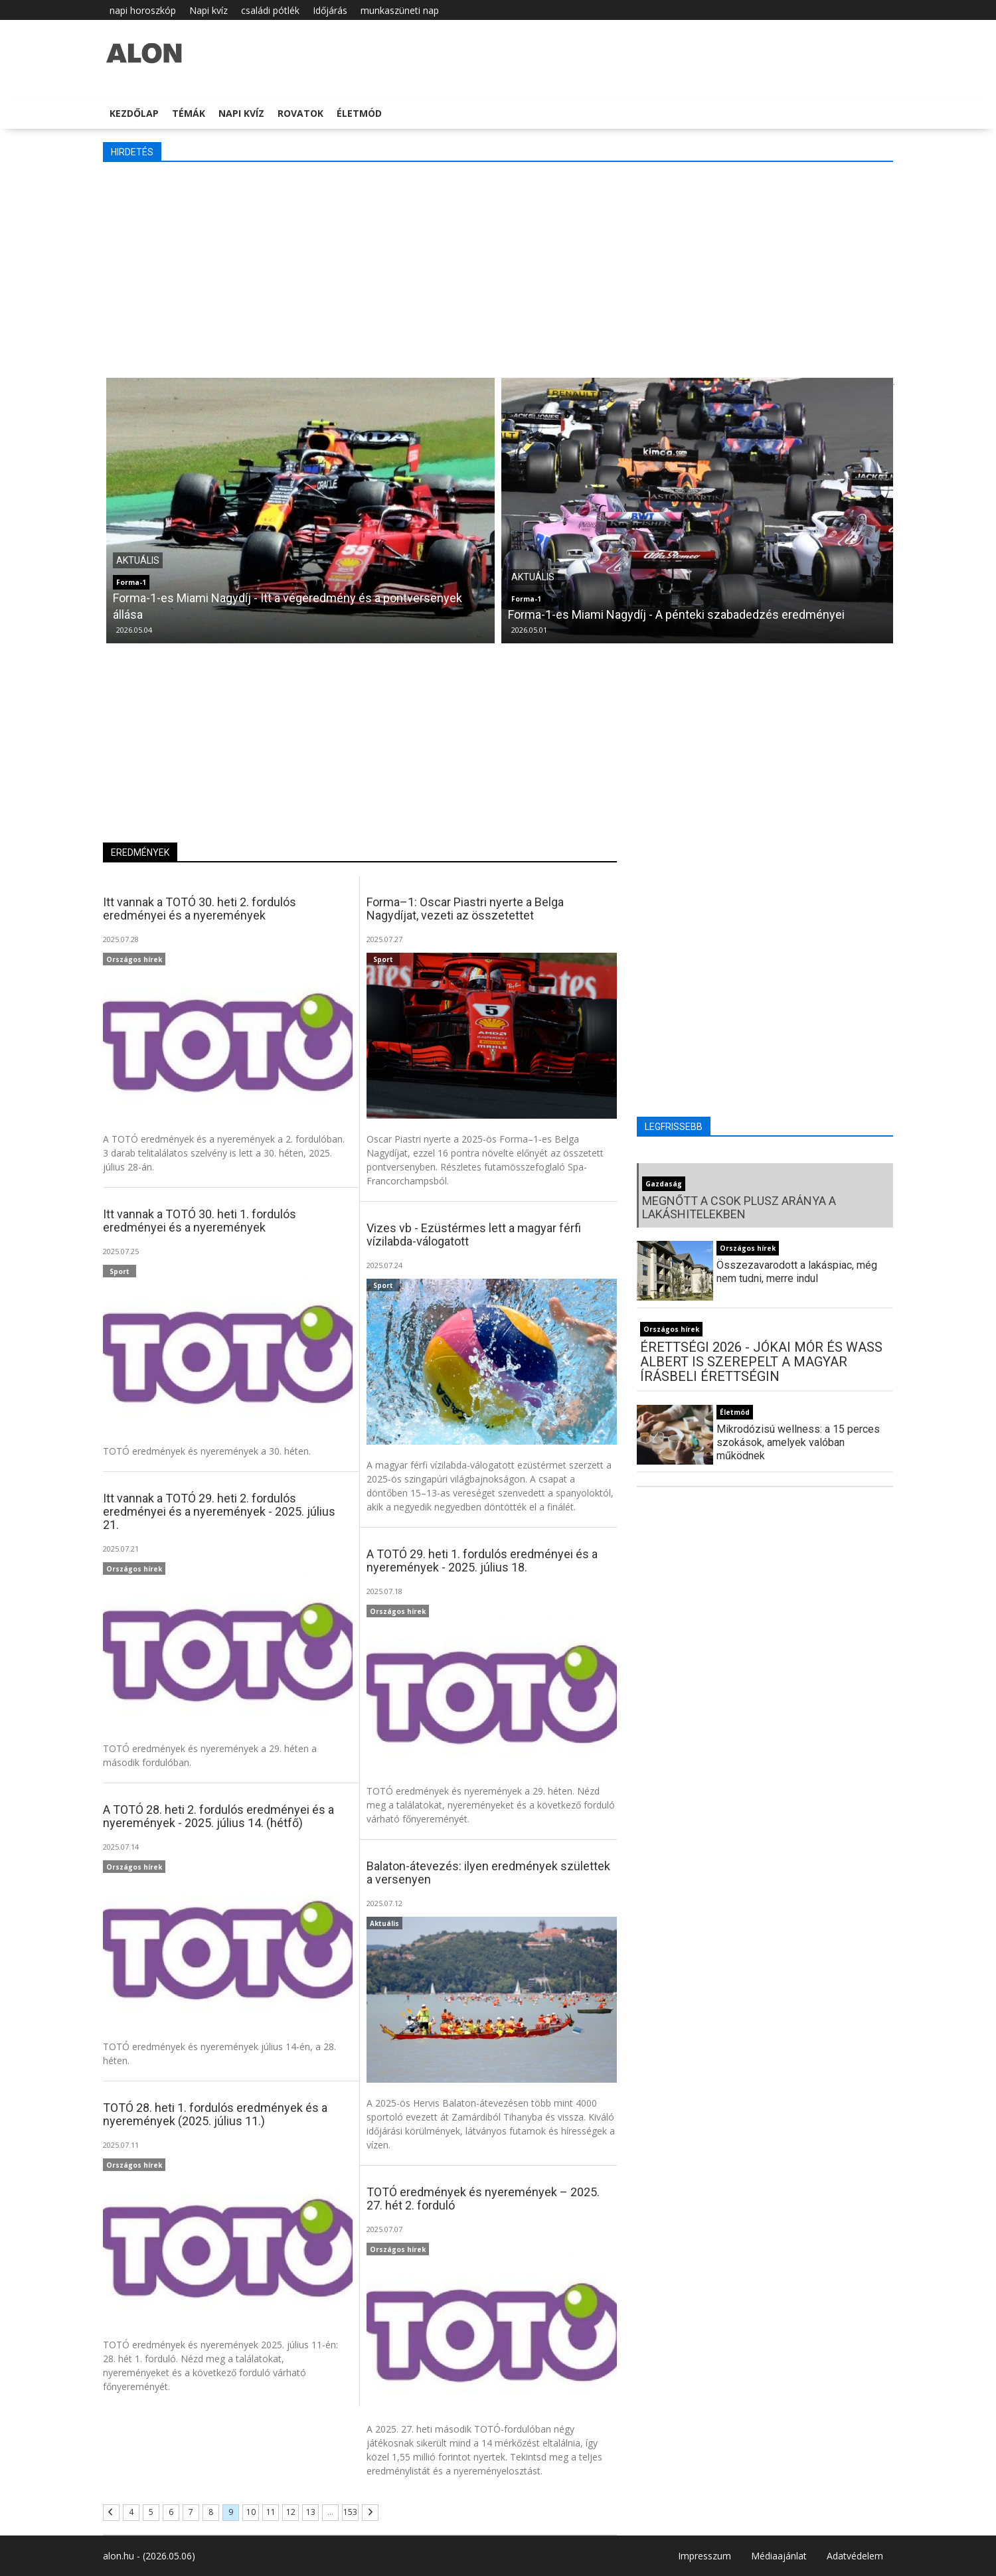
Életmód (359, 113)
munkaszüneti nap (400, 10)
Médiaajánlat (779, 2555)
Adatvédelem (855, 2555)
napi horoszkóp (143, 10)
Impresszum (704, 2555)
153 (350, 2512)
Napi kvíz (208, 10)
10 (251, 2512)
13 (310, 2512)
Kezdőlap (134, 113)
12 (290, 2512)
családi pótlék (270, 10)
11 (271, 2512)
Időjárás (330, 10)
